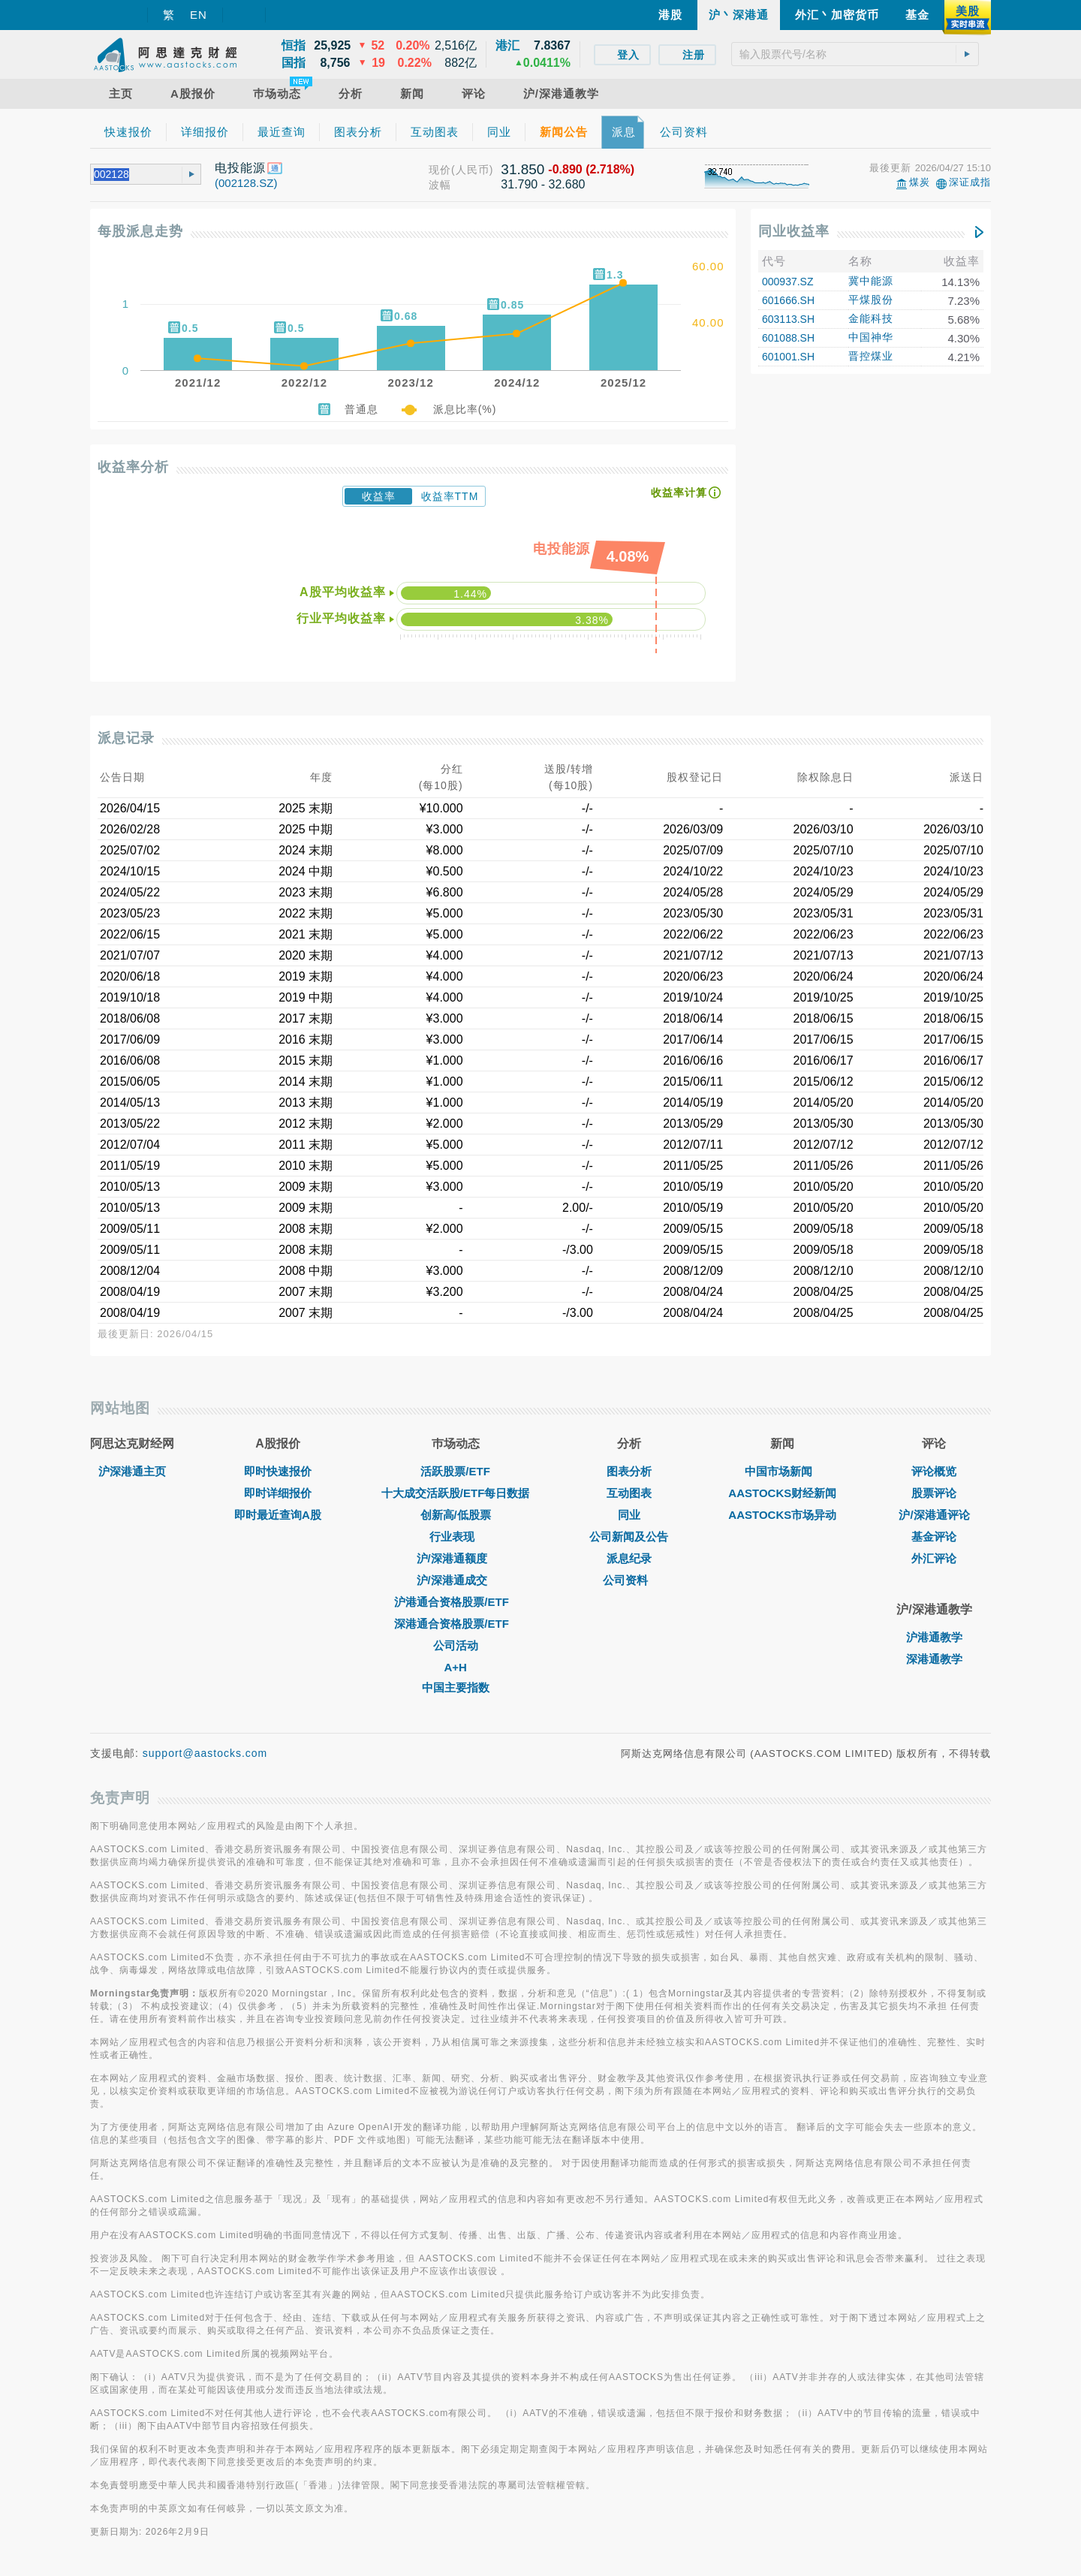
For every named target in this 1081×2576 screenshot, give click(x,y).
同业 (629, 1514)
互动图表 (629, 1493)
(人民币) (472, 170)
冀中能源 (870, 281)
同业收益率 (794, 231)
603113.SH (788, 319)
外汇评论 (933, 1558)
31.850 (522, 169)
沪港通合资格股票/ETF (455, 1601)
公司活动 (455, 1645)
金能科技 (870, 318)
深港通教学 (934, 1659)
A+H (455, 1667)
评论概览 (933, 1471)
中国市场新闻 (782, 1471)
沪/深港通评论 (934, 1514)
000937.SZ (788, 282)
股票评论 (933, 1493)
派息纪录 (629, 1558)
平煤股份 (870, 300)
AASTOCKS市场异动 (782, 1514)
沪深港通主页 (132, 1471)
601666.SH (788, 300)
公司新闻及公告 (628, 1536)
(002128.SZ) (246, 182)
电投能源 (240, 167)
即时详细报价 (278, 1493)
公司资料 (629, 1580)
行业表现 (455, 1536)
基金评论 (933, 1536)
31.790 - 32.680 (543, 184)
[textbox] (855, 54)
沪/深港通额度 (456, 1558)
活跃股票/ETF (455, 1471)
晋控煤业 (870, 356)
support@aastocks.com (205, 1753)
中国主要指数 (455, 1687)
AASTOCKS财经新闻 (782, 1493)
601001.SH (788, 357)
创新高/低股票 (455, 1514)
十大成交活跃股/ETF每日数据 (455, 1493)
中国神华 (870, 337)
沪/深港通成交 (456, 1580)
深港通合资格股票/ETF (455, 1623)
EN (198, 14)
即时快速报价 (278, 1471)
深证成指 (970, 182)
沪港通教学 (934, 1637)
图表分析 (629, 1471)
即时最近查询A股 (277, 1514)
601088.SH (788, 338)
